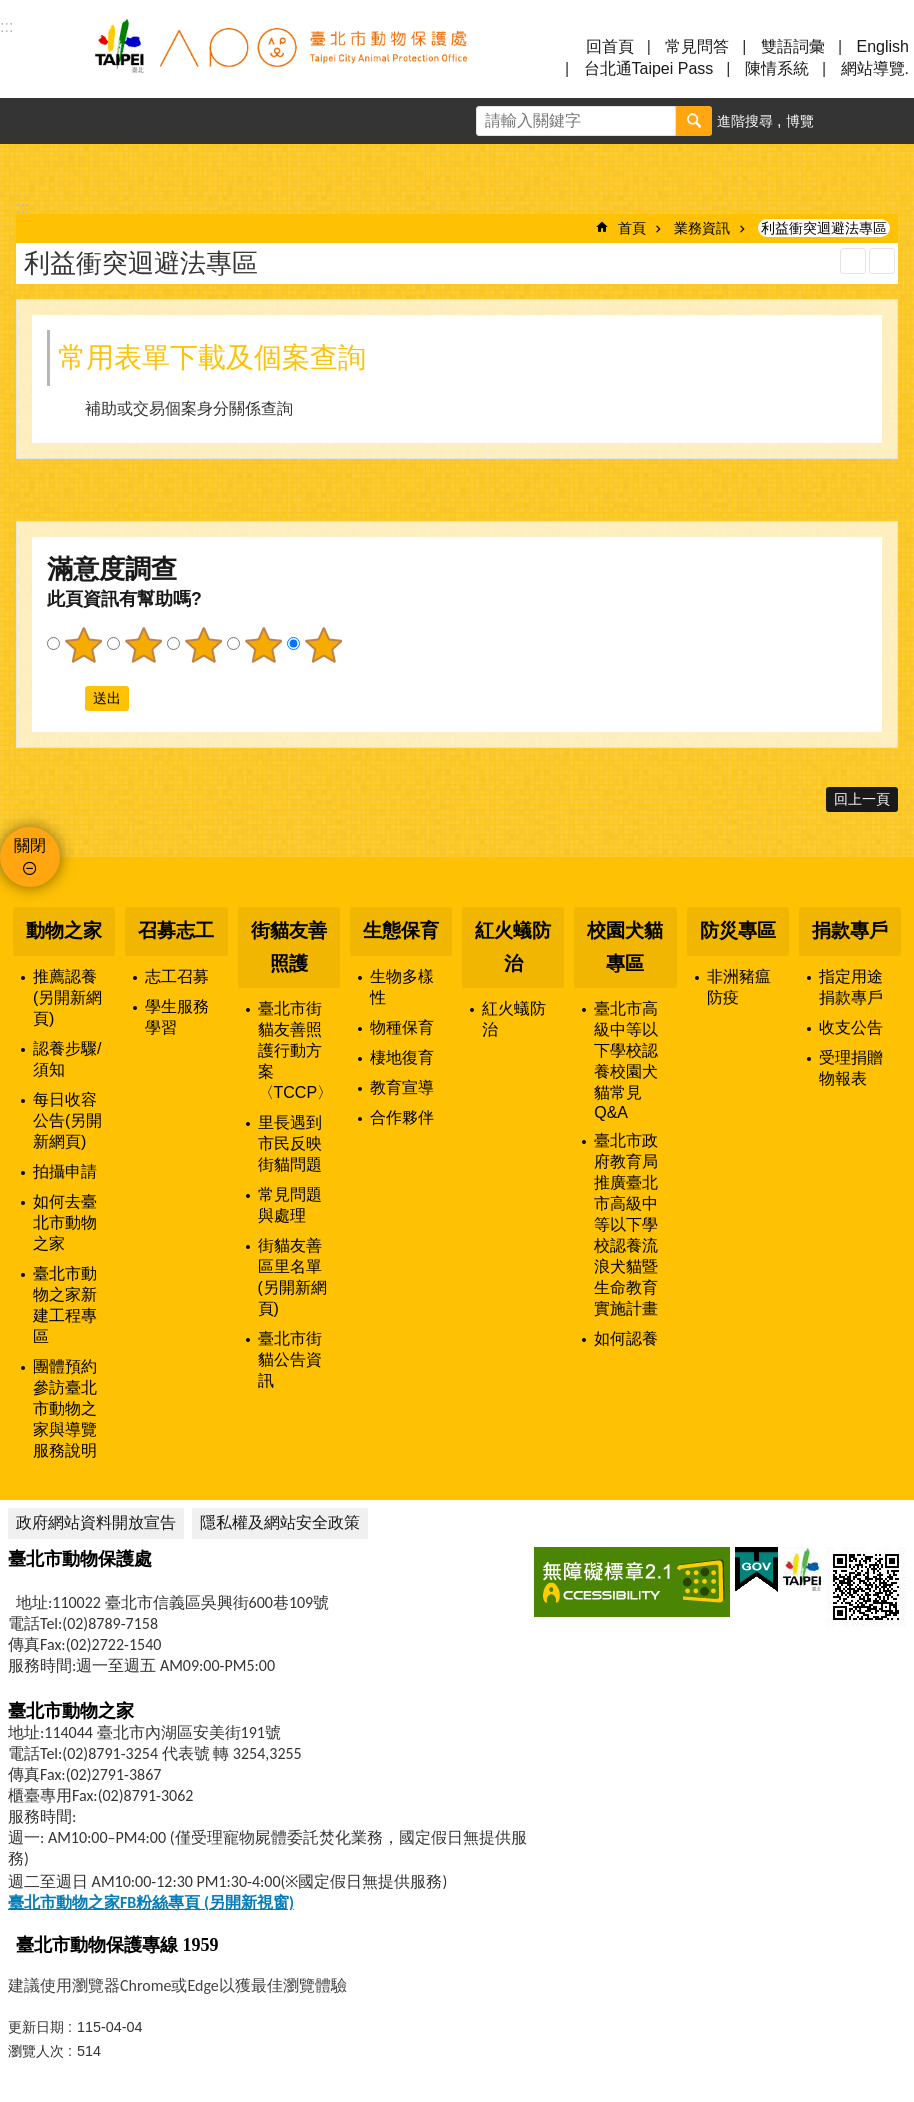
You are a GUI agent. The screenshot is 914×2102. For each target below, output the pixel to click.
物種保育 (402, 1027)
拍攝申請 (65, 1171)
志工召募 (177, 976)
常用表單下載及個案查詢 (212, 357)
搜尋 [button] (694, 121)
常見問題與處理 (290, 1205)
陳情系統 (777, 68)
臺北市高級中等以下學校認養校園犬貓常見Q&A (626, 1060)
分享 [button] (891, 121)
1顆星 (83, 645)
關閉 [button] (30, 845)
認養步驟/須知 (67, 1059)
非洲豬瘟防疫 (739, 987)
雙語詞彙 (793, 46)
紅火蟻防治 (513, 947)
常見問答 (697, 46)
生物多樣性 (402, 987)
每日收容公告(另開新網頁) (67, 1120)
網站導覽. (875, 68)
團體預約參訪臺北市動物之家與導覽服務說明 (65, 1408)
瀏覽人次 (36, 2051)
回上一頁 (862, 799)
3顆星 (203, 645)
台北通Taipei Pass (649, 68)
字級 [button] (845, 121)
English (883, 46)
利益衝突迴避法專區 (824, 228)
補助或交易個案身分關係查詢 (189, 408)
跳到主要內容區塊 (10, 10)
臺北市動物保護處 (280, 58)
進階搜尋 (745, 121)
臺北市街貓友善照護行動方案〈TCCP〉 (296, 1050)
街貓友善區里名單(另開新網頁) (292, 1277)
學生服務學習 (177, 1017)
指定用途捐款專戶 (851, 987)
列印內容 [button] (853, 261)
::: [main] (22, 207)
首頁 (632, 228)
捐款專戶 (850, 930)
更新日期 (36, 2027)
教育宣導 (402, 1087)
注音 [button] (882, 261)
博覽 (800, 121)
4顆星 (263, 645)
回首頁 (610, 46)
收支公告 (851, 1027)
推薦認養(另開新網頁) (67, 997)
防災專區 (738, 930)
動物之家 (64, 930)
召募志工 (176, 930)
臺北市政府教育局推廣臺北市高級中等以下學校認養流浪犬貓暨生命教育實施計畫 (626, 1224)
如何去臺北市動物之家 (65, 1222)
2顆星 (143, 645)
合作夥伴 (402, 1117)
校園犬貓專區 (625, 947)
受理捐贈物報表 (851, 1068)
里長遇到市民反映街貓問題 (290, 1143)
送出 (66, 698)
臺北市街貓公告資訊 (290, 1359)
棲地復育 (402, 1057)
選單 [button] (40, 58)
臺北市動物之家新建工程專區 (65, 1305)
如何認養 (626, 1338)
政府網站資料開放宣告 (96, 1522)
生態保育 (401, 930)
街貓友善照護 (289, 947)
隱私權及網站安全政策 (280, 1522)
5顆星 (323, 645)
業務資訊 (702, 228)
